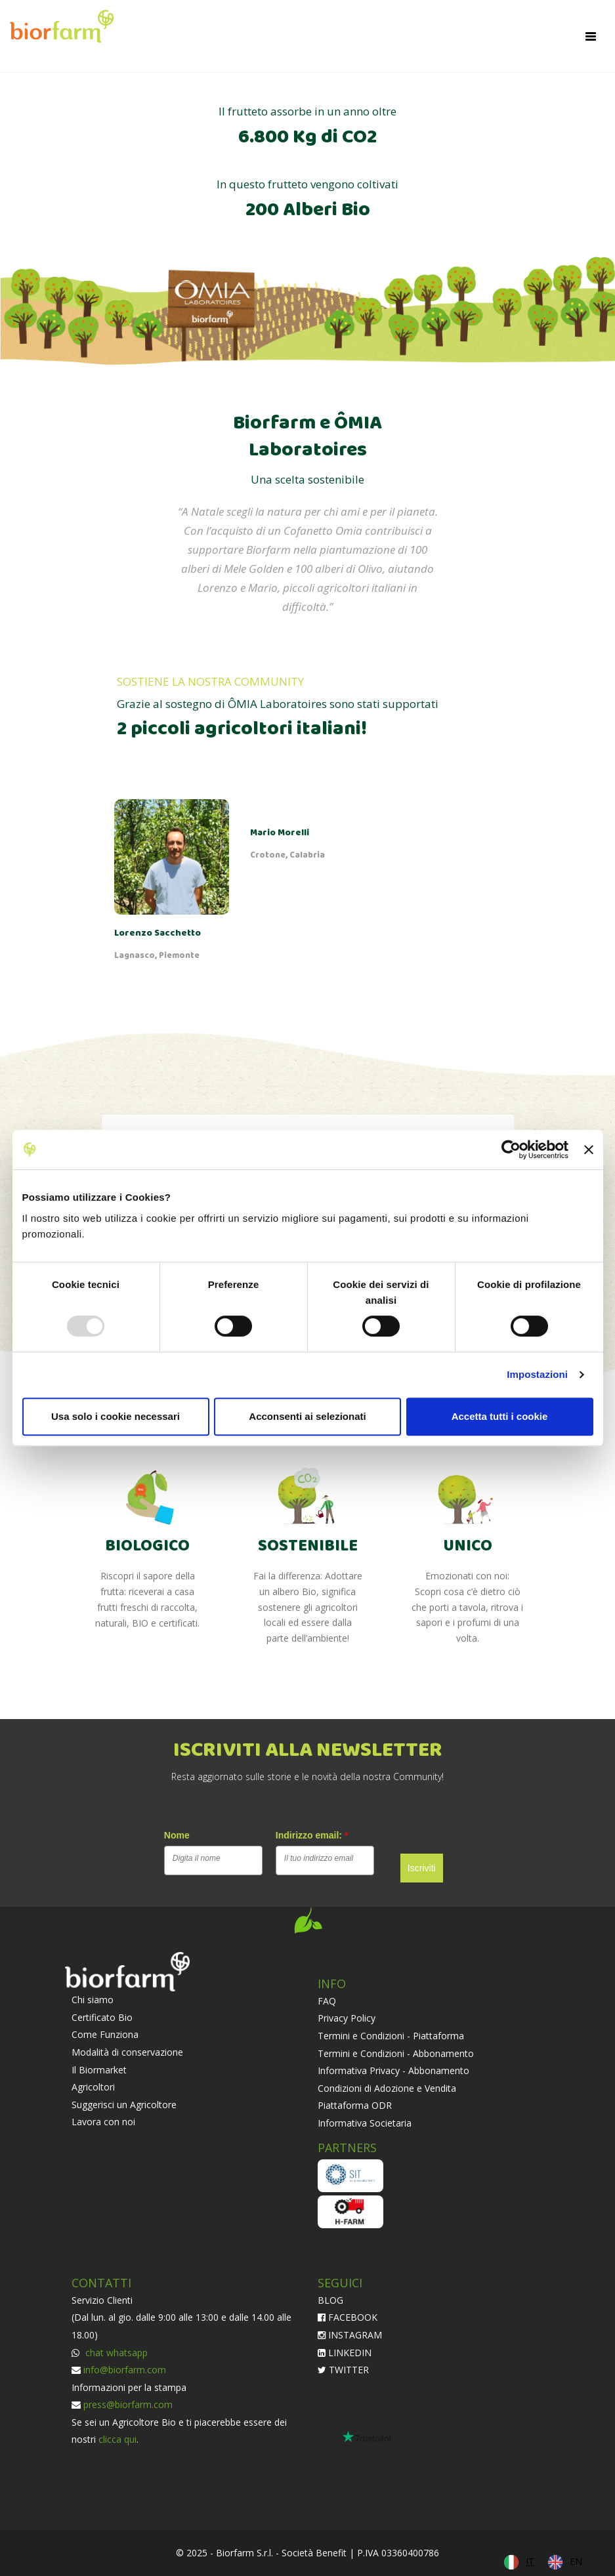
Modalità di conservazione (127, 2052)
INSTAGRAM (350, 2335)
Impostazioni (537, 1374)
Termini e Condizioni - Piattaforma (391, 2035)
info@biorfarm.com (124, 2369)
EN (576, 2561)
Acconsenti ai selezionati (307, 1416)
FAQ (327, 2001)
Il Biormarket (99, 2070)
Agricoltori (93, 2087)
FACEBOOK (347, 2317)
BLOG (330, 2300)
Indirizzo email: (312, 1835)
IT (530, 2561)
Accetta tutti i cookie (500, 1416)
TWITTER (343, 2369)
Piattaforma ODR (355, 2105)
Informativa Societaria (365, 2123)
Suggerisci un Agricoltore (124, 2104)
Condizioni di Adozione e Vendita (387, 2088)
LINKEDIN (344, 2352)
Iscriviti (422, 1868)
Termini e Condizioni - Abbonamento (396, 2053)
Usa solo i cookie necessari (115, 1416)
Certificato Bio (102, 2017)
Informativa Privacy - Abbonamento (393, 2070)
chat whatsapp (115, 2352)
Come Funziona (105, 2034)
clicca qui (117, 2439)
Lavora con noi (103, 2121)
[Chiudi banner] (588, 1149)
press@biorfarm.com (128, 2404)
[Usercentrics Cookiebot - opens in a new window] (511, 1149)
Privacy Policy (346, 2018)
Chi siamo (93, 1999)
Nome (177, 1835)
